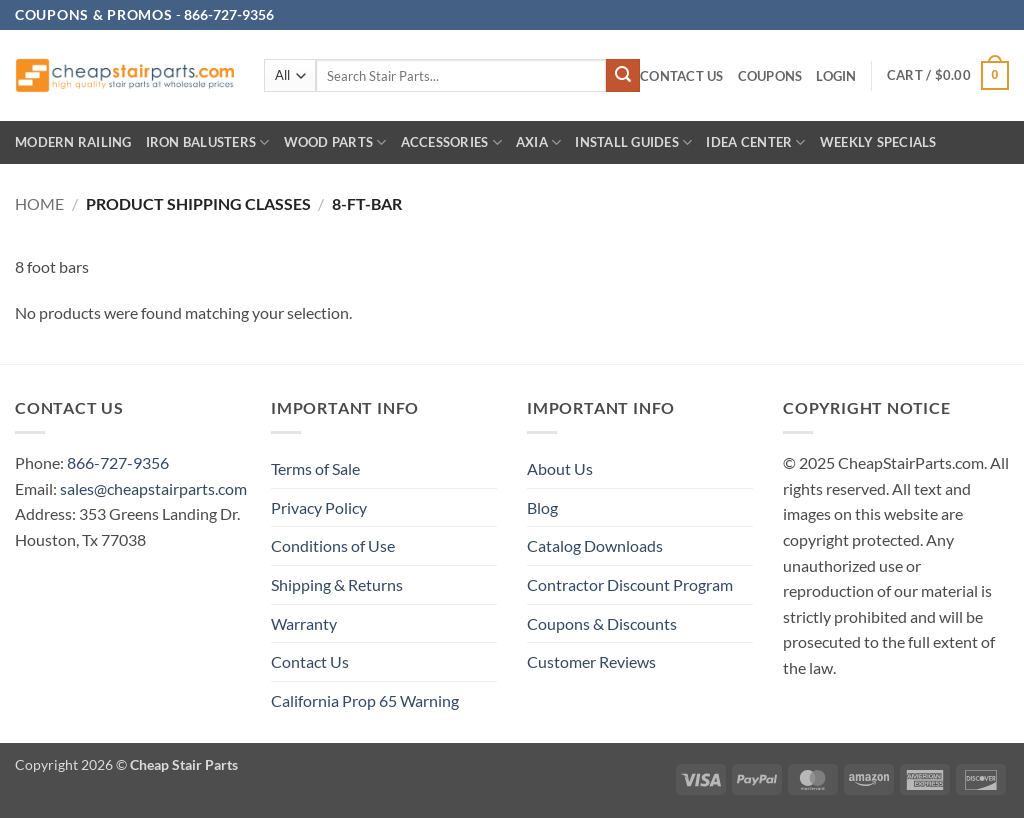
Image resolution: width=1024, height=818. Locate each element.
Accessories (451, 142)
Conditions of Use (333, 545)
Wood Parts (335, 142)
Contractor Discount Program (630, 584)
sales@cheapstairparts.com (153, 488)
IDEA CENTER (755, 142)
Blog (542, 507)
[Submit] (623, 76)
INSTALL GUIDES (633, 142)
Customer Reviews (591, 661)
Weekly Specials (878, 142)
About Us (560, 468)
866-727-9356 (118, 462)
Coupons (770, 76)
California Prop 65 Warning (365, 700)
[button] (836, 76)
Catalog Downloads (595, 545)
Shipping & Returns (337, 584)
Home (39, 203)
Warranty (304, 623)
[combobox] (461, 75)
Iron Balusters (208, 142)
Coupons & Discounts (602, 623)
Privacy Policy (319, 507)
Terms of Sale (315, 468)
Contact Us (682, 76)
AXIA (538, 142)
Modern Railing (73, 142)
